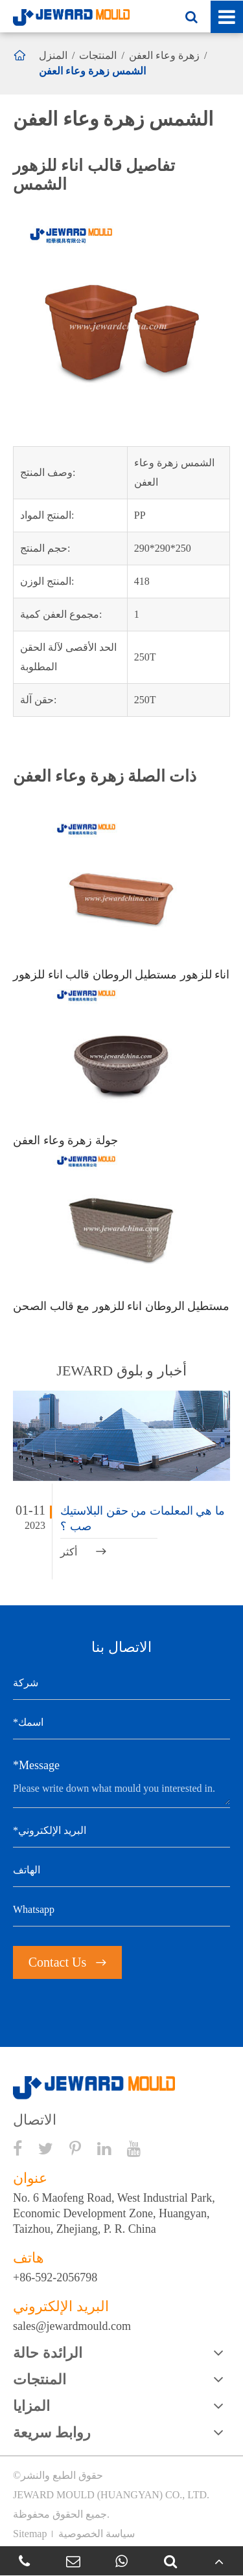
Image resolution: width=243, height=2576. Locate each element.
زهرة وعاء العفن (164, 55)
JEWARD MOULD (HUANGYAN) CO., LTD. (111, 2494)
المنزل (53, 55)
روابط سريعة (52, 2432)
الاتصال (34, 2120)
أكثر (83, 1551)
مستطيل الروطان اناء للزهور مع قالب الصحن (121, 1306)
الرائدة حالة (47, 2353)
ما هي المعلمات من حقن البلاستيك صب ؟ (142, 1518)
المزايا (31, 2406)
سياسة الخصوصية (96, 2533)
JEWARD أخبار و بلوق (121, 1370)
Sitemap (30, 2533)
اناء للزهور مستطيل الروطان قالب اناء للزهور (121, 974)
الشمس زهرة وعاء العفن (92, 70)
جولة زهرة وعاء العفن (65, 1140)
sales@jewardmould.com (72, 2326)
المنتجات (98, 55)
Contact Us (67, 1962)
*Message (36, 1765)
